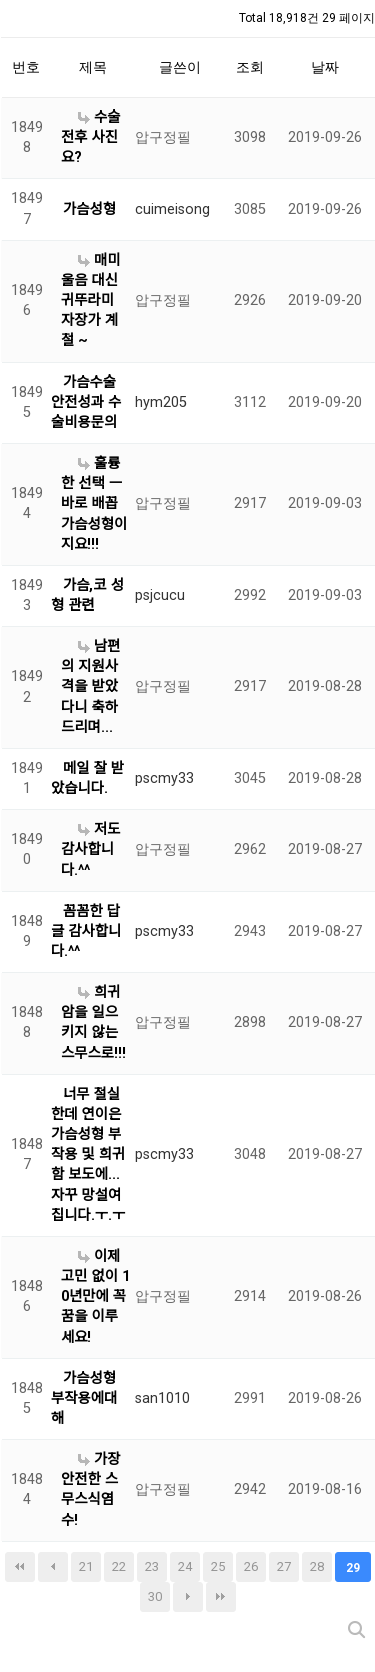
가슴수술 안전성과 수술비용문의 (86, 402)
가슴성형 (89, 209)
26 (251, 1566)
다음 (188, 1597)
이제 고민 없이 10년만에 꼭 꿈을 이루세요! (95, 1297)
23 (152, 1566)
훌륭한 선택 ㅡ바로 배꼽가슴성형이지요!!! (94, 504)
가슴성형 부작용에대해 (84, 1398)
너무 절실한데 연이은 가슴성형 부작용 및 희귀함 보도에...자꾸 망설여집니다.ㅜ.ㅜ (88, 1155)
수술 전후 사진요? (90, 137)
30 (155, 1596)
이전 (53, 1567)
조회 (250, 67)
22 (119, 1566)
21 (86, 1566)
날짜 (325, 67)
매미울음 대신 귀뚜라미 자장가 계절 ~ (90, 301)
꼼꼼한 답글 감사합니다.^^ (86, 931)
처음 (20, 1567)
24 (185, 1566)
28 (317, 1566)
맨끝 (221, 1597)
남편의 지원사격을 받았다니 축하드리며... (90, 687)
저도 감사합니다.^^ (90, 849)
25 (218, 1566)
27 (284, 1566)
